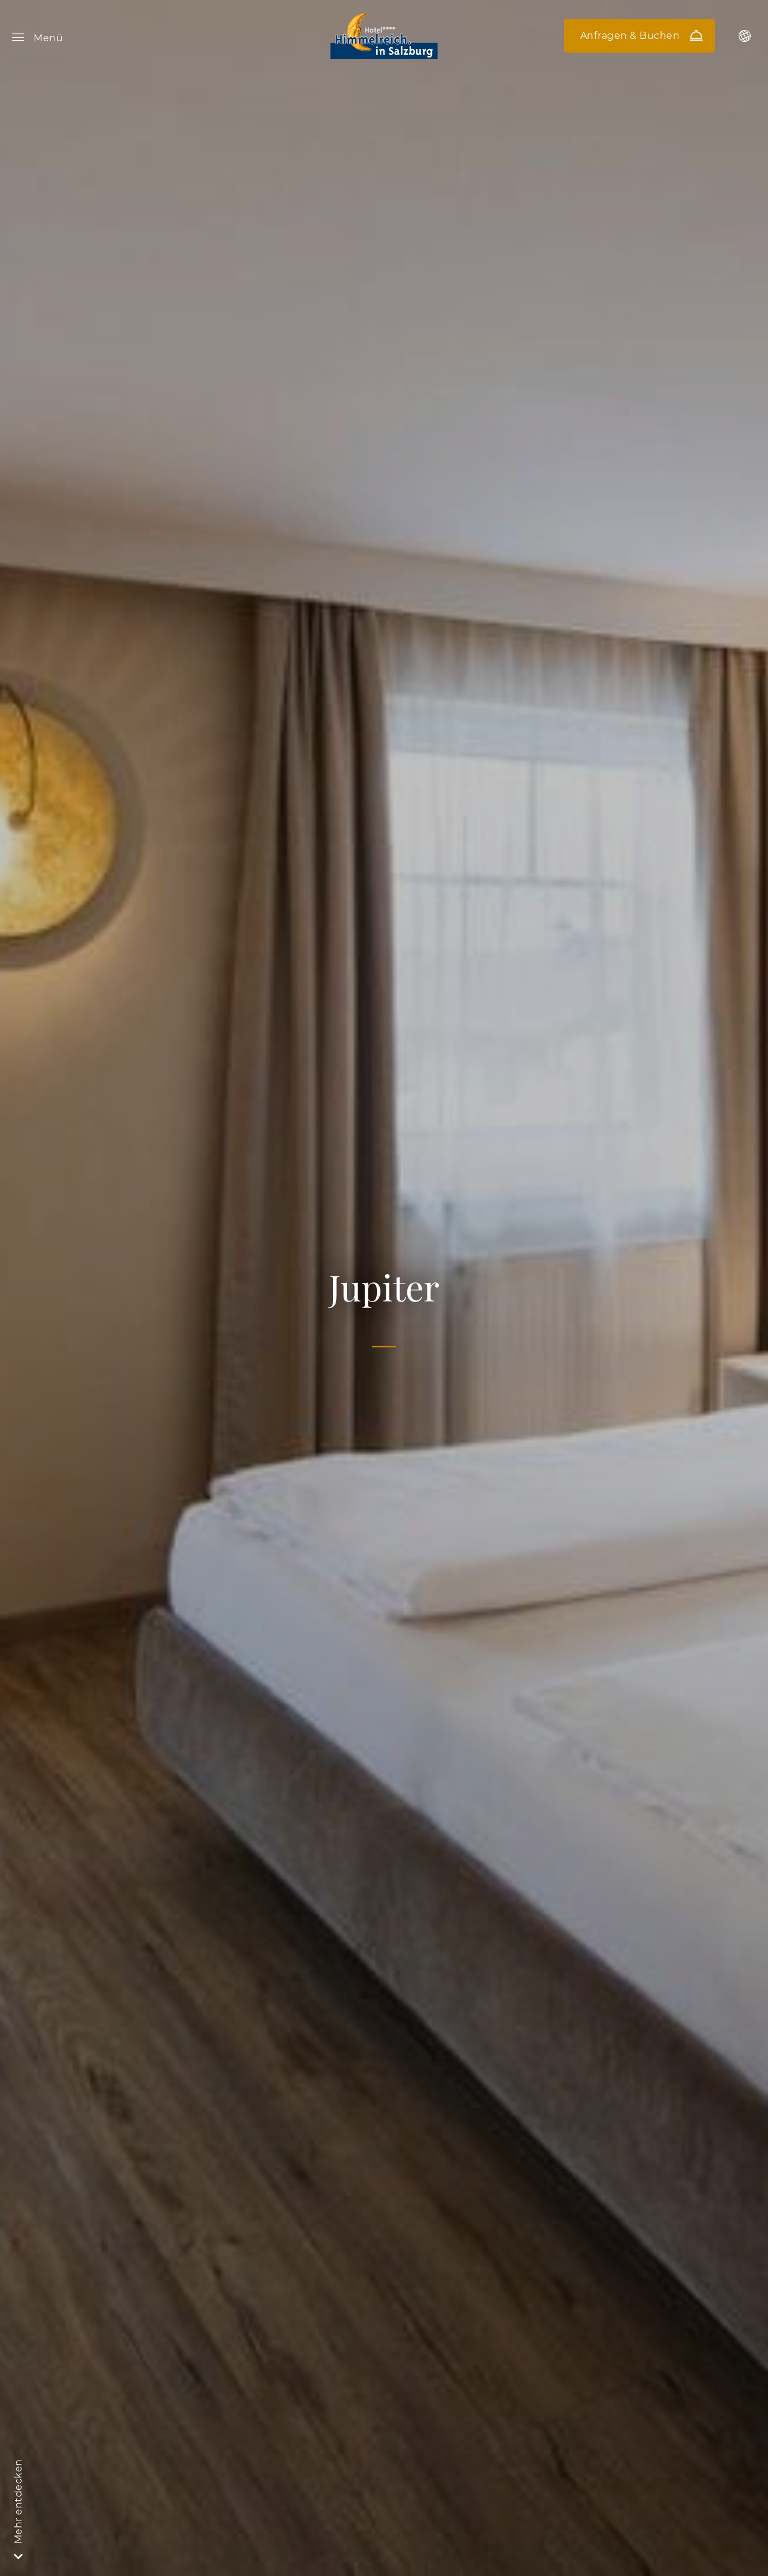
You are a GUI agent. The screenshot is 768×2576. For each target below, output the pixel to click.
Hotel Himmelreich (384, 36)
